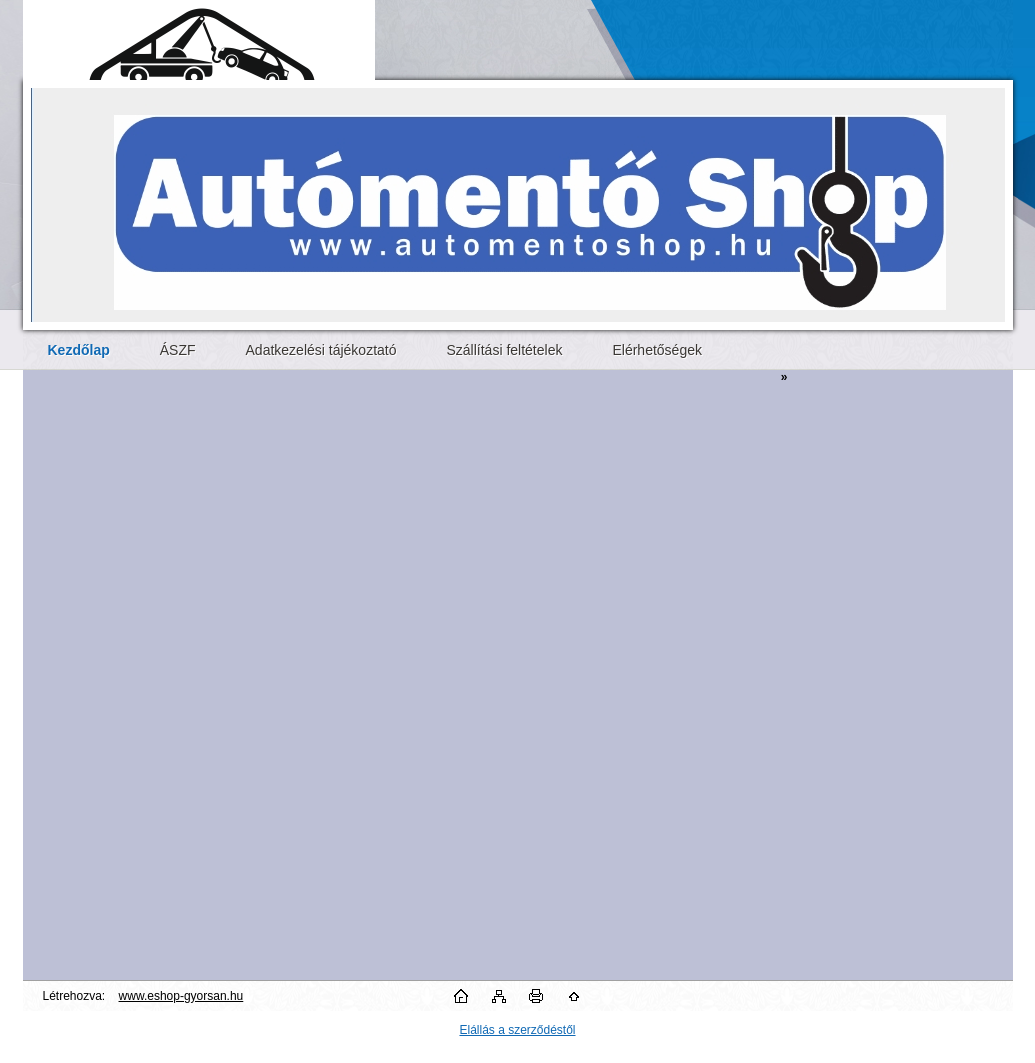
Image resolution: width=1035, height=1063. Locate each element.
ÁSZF (178, 350)
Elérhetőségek (657, 350)
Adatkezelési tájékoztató (321, 350)
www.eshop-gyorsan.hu (181, 996)
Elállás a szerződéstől (517, 1030)
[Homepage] (79, 350)
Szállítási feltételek (505, 350)
